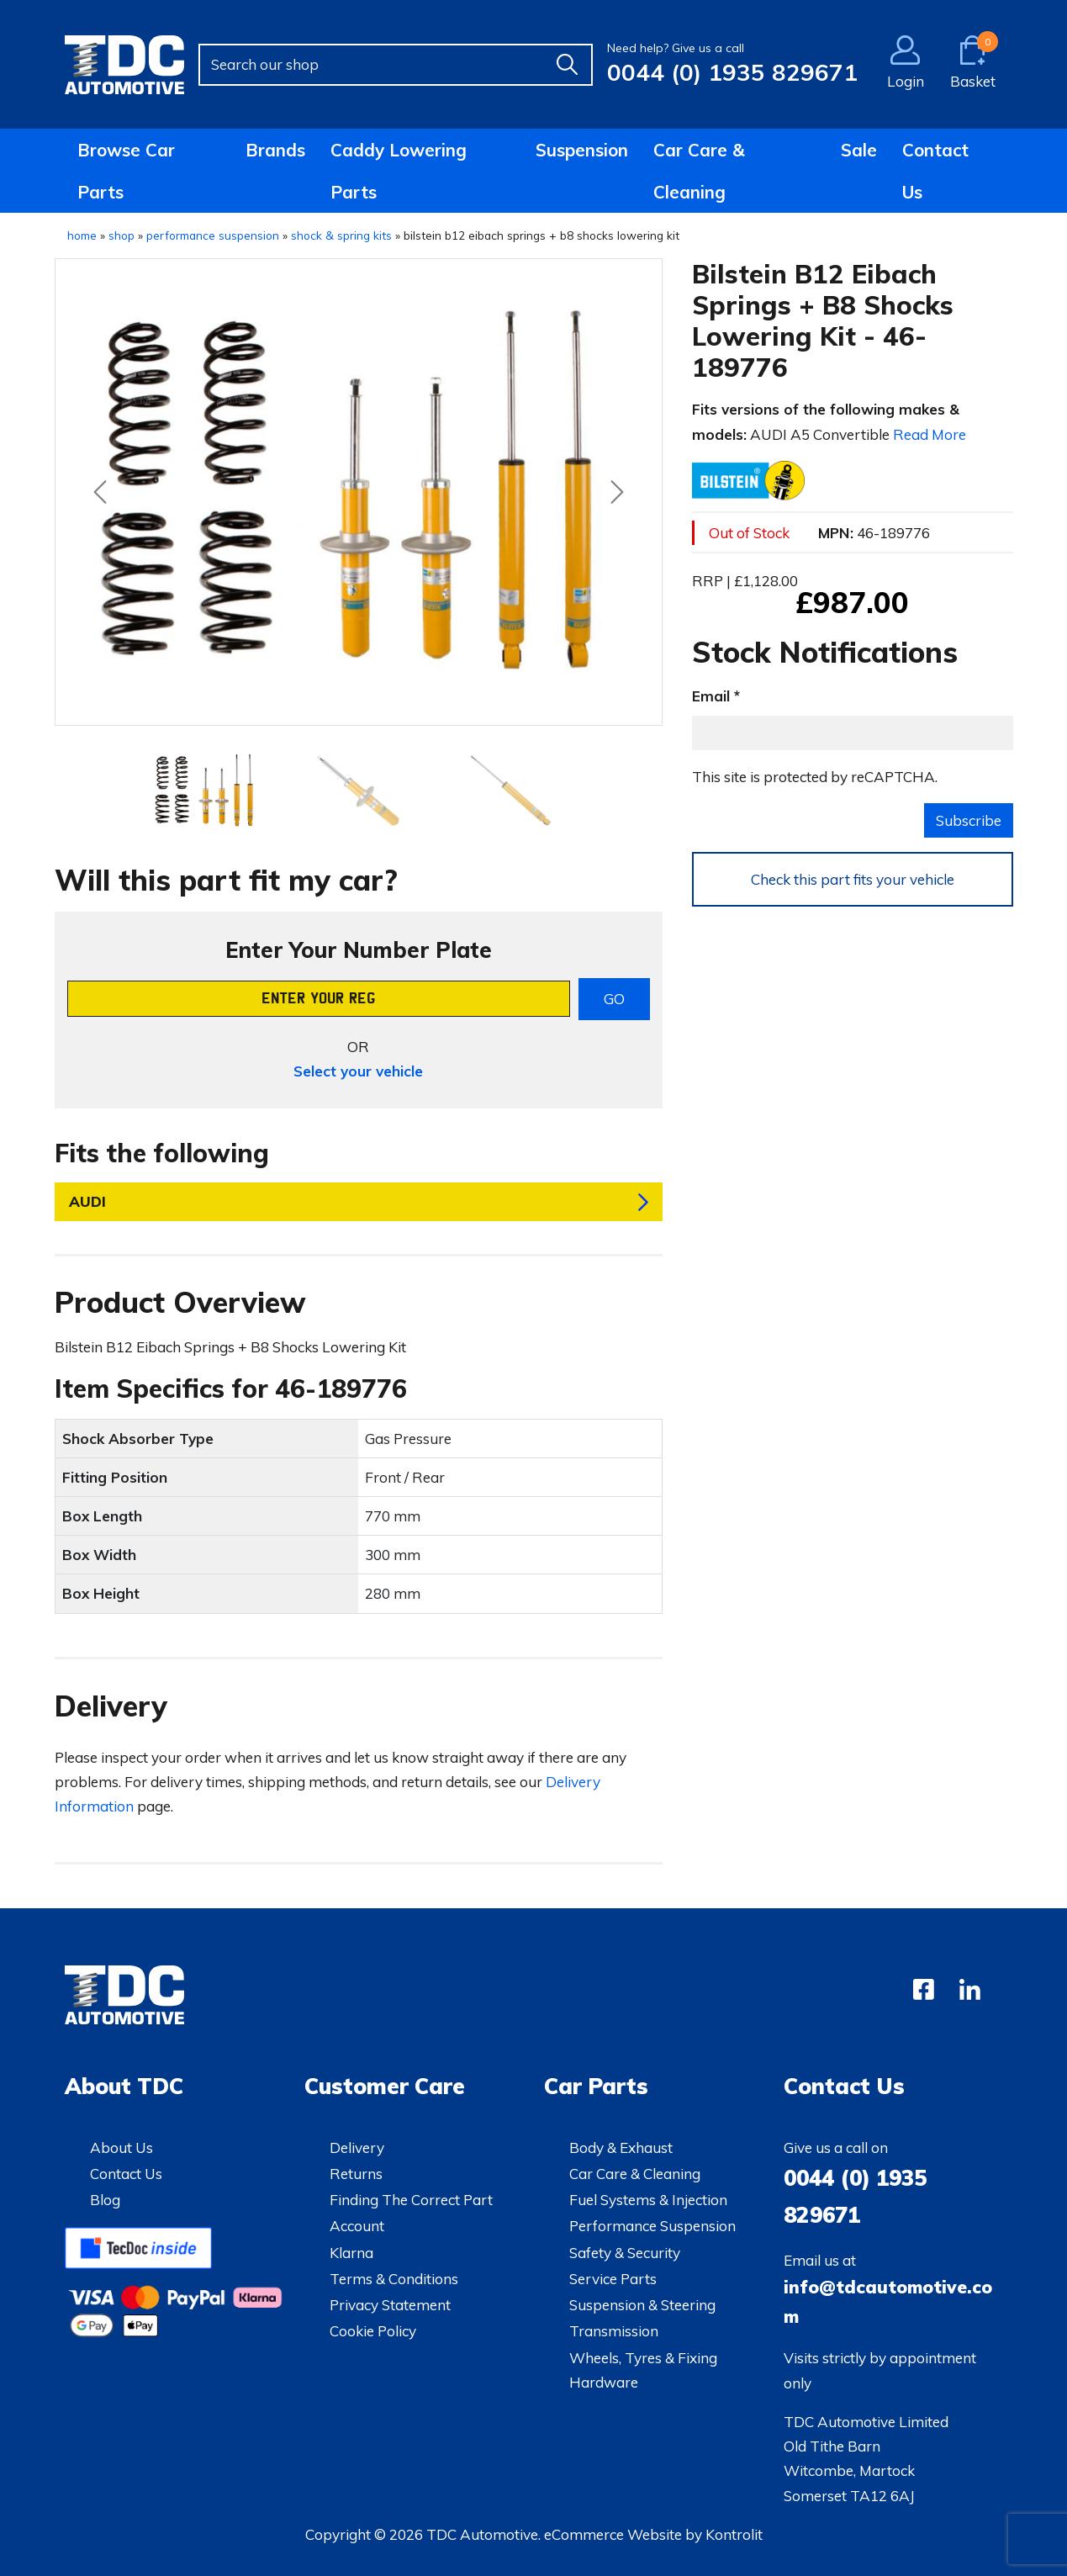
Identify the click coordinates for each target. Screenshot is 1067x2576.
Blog (105, 2199)
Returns (356, 2173)
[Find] (567, 65)
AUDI (87, 1201)
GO (614, 999)
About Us (121, 2147)
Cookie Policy (373, 2331)
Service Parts (613, 2279)
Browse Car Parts (126, 171)
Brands (275, 150)
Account (357, 2226)
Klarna (351, 2252)
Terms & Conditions (394, 2279)
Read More (929, 434)
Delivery (357, 2147)
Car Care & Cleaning (699, 171)
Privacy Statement (390, 2305)
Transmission (613, 2331)
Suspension (582, 150)
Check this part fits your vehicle (852, 879)
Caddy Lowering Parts (398, 171)
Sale (859, 150)
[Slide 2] (511, 790)
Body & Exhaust (621, 2147)
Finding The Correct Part (411, 2199)
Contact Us (935, 171)
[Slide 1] (359, 790)
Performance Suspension (652, 2226)
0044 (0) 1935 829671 (732, 72)
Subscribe (968, 820)
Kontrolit (734, 2534)
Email (711, 696)
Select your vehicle (358, 1071)
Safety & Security (624, 2252)
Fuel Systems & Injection (648, 2199)
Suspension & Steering (642, 2305)
